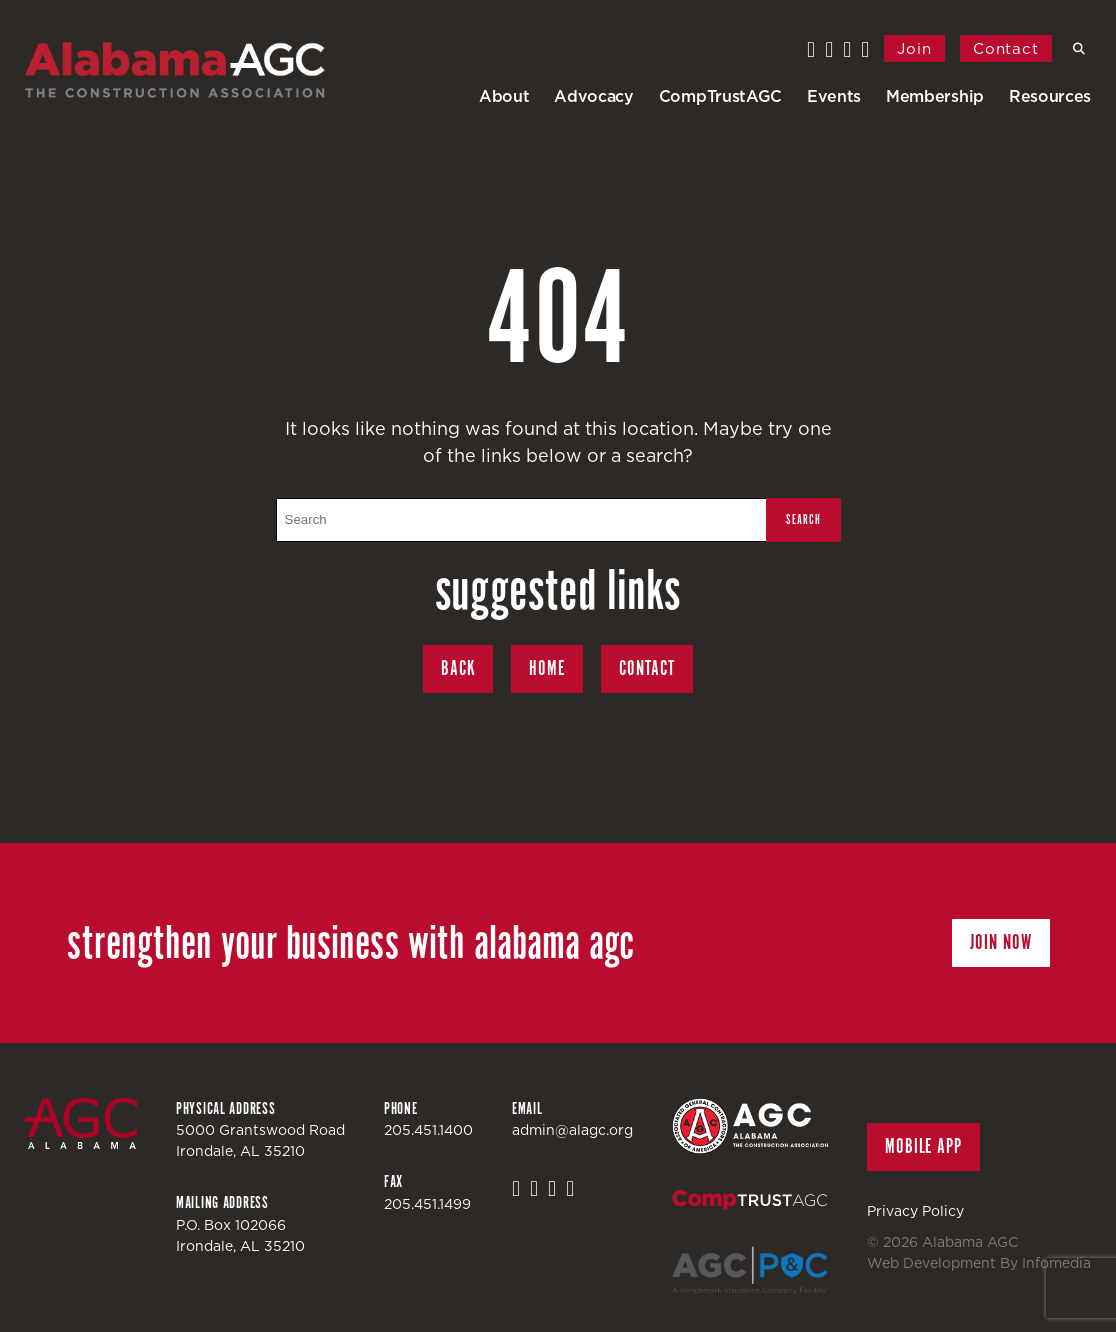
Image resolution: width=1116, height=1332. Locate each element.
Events (834, 96)
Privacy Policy (915, 1211)
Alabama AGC (175, 70)
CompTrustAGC (720, 96)
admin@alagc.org (572, 1130)
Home (547, 668)
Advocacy (593, 96)
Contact (1006, 48)
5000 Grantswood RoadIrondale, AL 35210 (260, 1140)
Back (458, 668)
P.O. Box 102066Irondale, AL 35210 (240, 1235)
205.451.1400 (428, 1130)
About (504, 96)
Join (914, 48)
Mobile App (923, 1146)
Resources (1050, 96)
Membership (935, 96)
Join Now (1000, 942)
